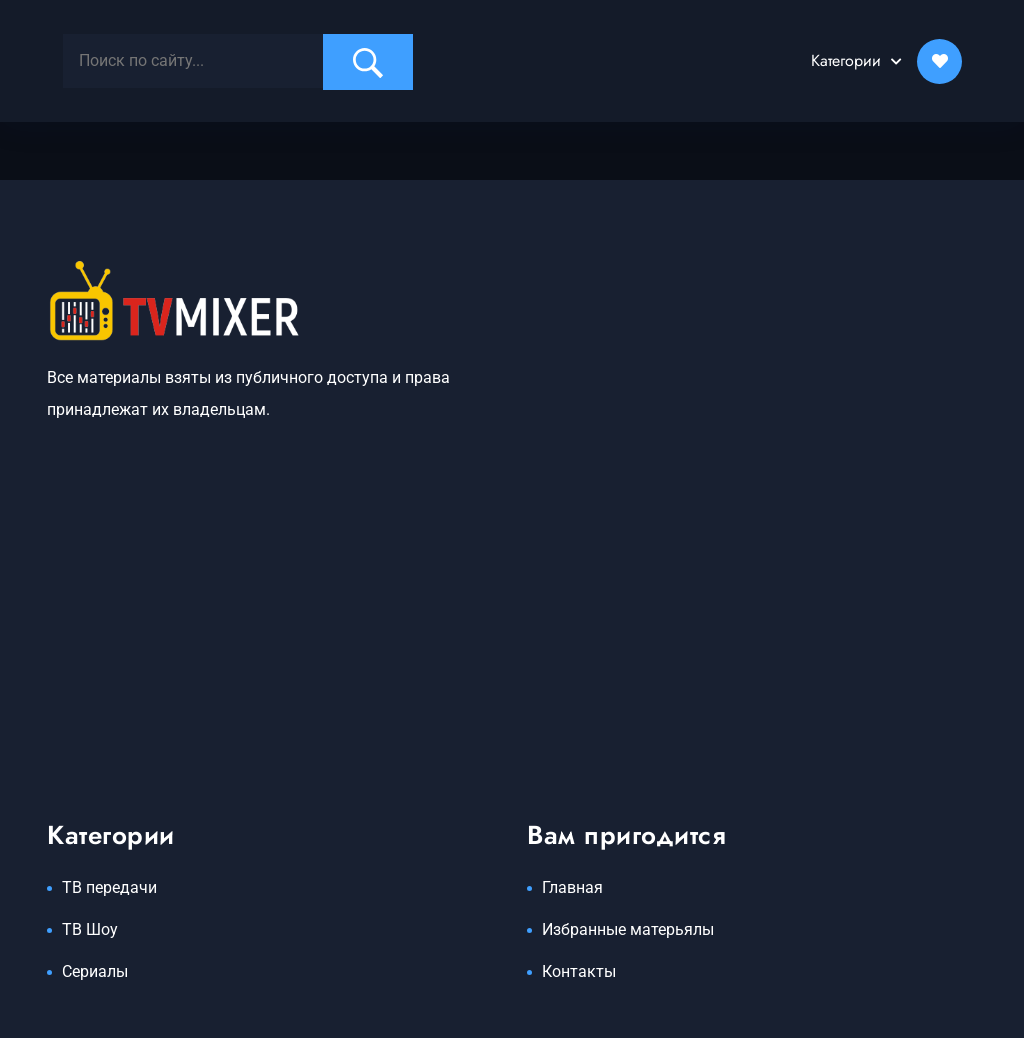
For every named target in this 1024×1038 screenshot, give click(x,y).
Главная (572, 887)
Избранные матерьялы (628, 929)
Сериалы (95, 971)
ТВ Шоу (90, 929)
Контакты (579, 971)
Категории (846, 60)
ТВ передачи (109, 887)
